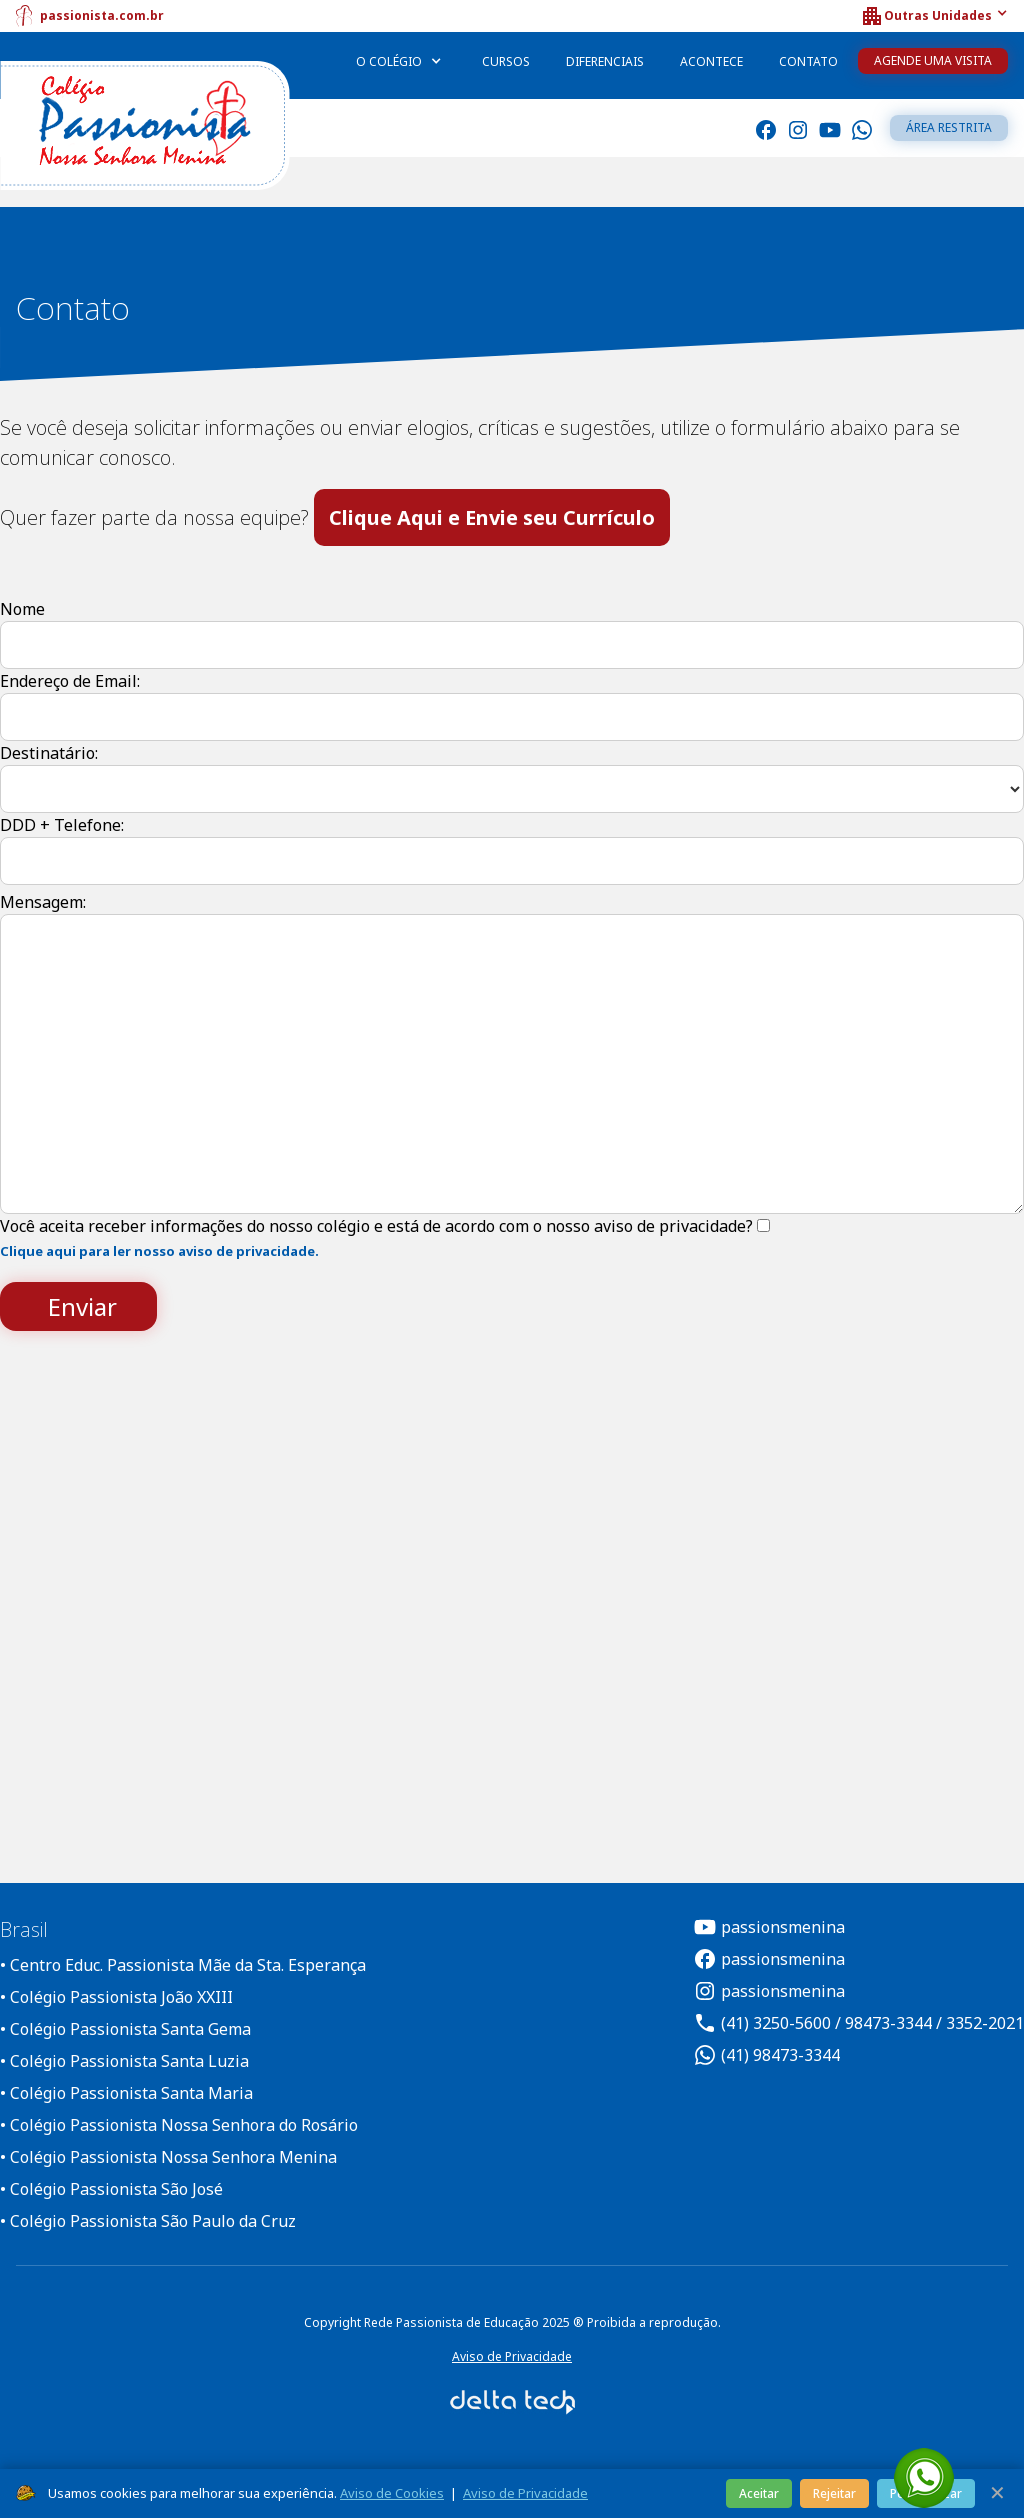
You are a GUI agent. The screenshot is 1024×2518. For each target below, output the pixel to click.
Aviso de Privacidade (512, 2356)
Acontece (711, 61)
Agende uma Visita (933, 60)
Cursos (506, 61)
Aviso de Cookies (392, 2493)
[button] (934, 16)
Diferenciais (605, 61)
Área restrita (949, 127)
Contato (808, 61)
